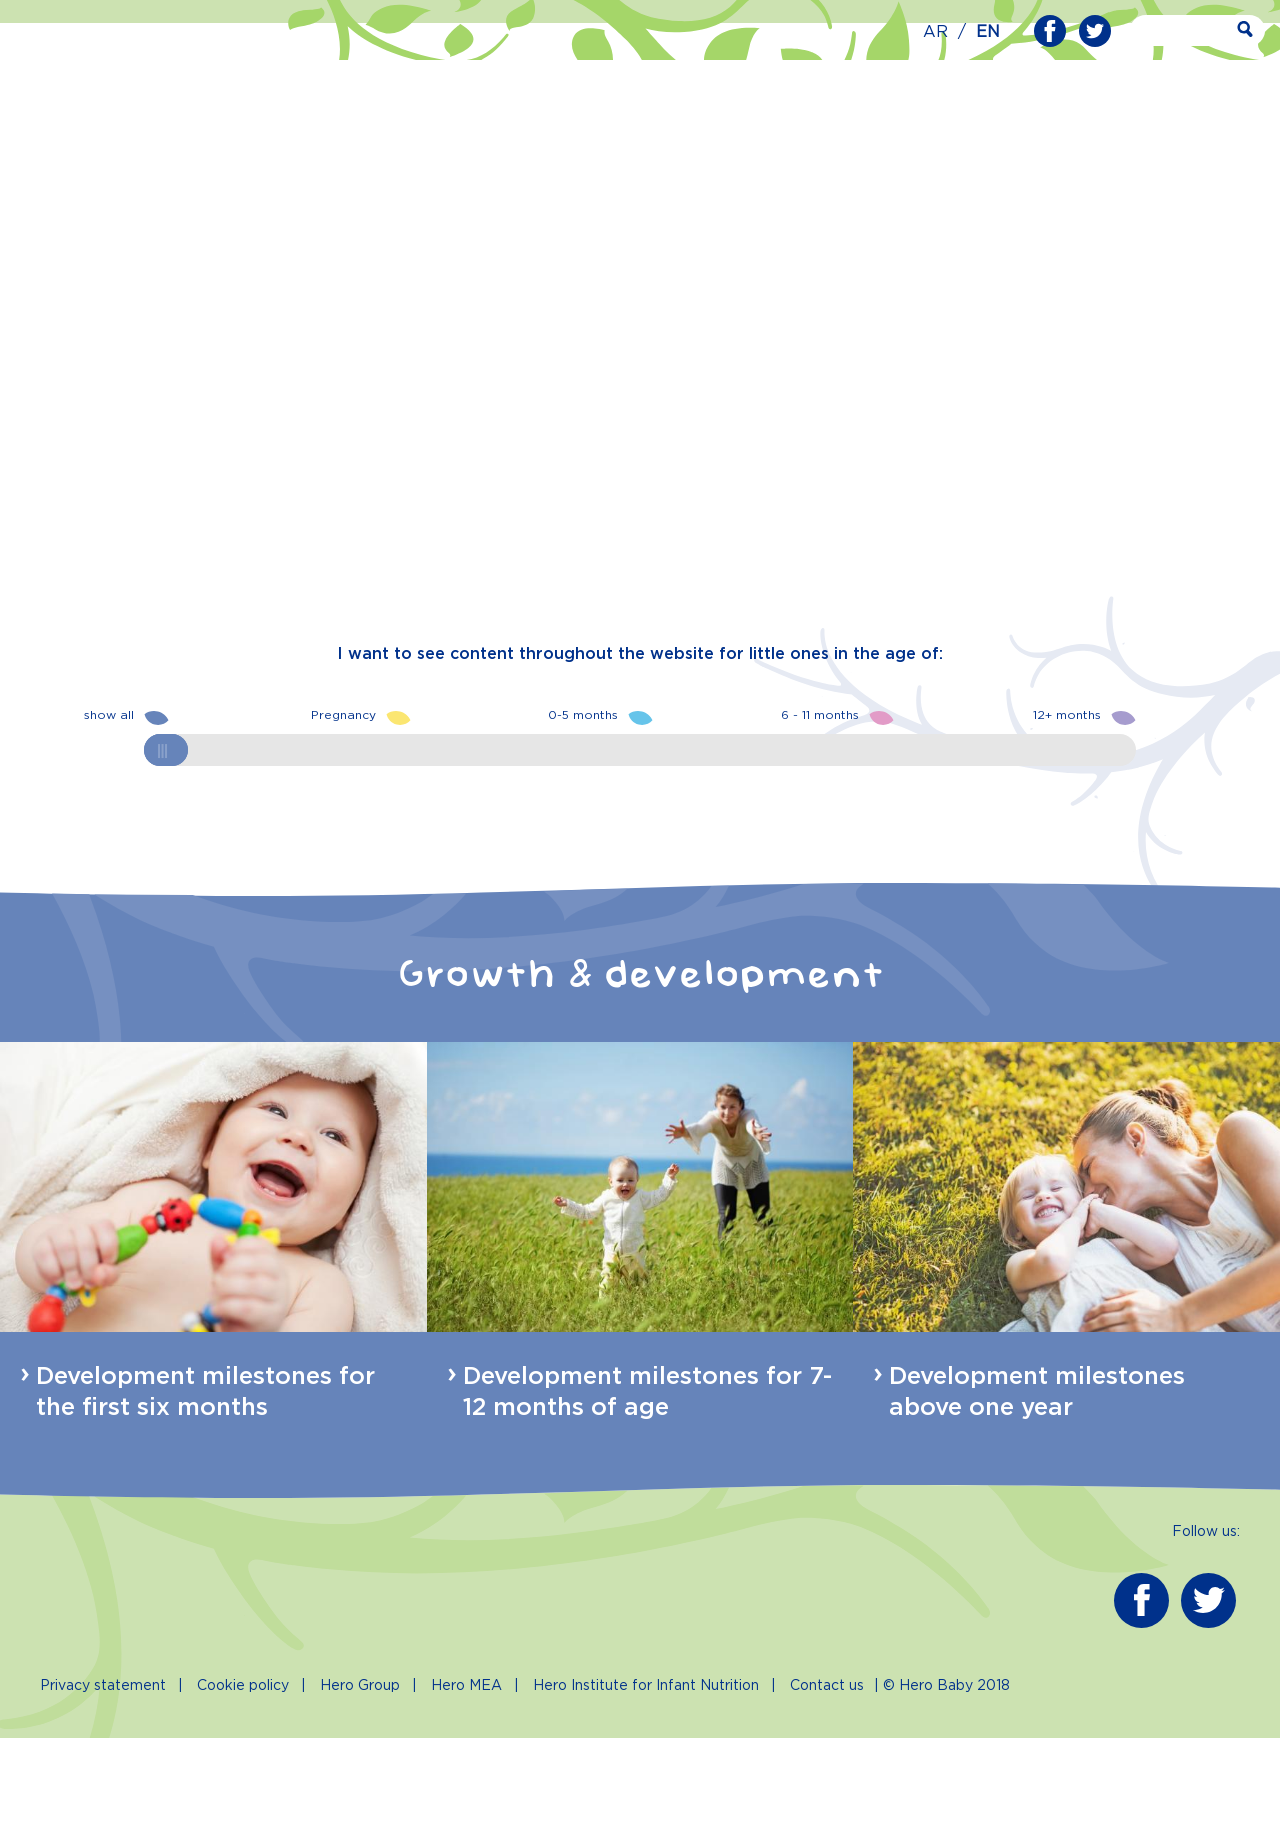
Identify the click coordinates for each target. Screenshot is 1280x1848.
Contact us (827, 1796)
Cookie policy (243, 1796)
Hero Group (360, 1796)
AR (935, 32)
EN (988, 32)
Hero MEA (466, 1796)
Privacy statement (103, 1796)
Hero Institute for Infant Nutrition (646, 1796)
